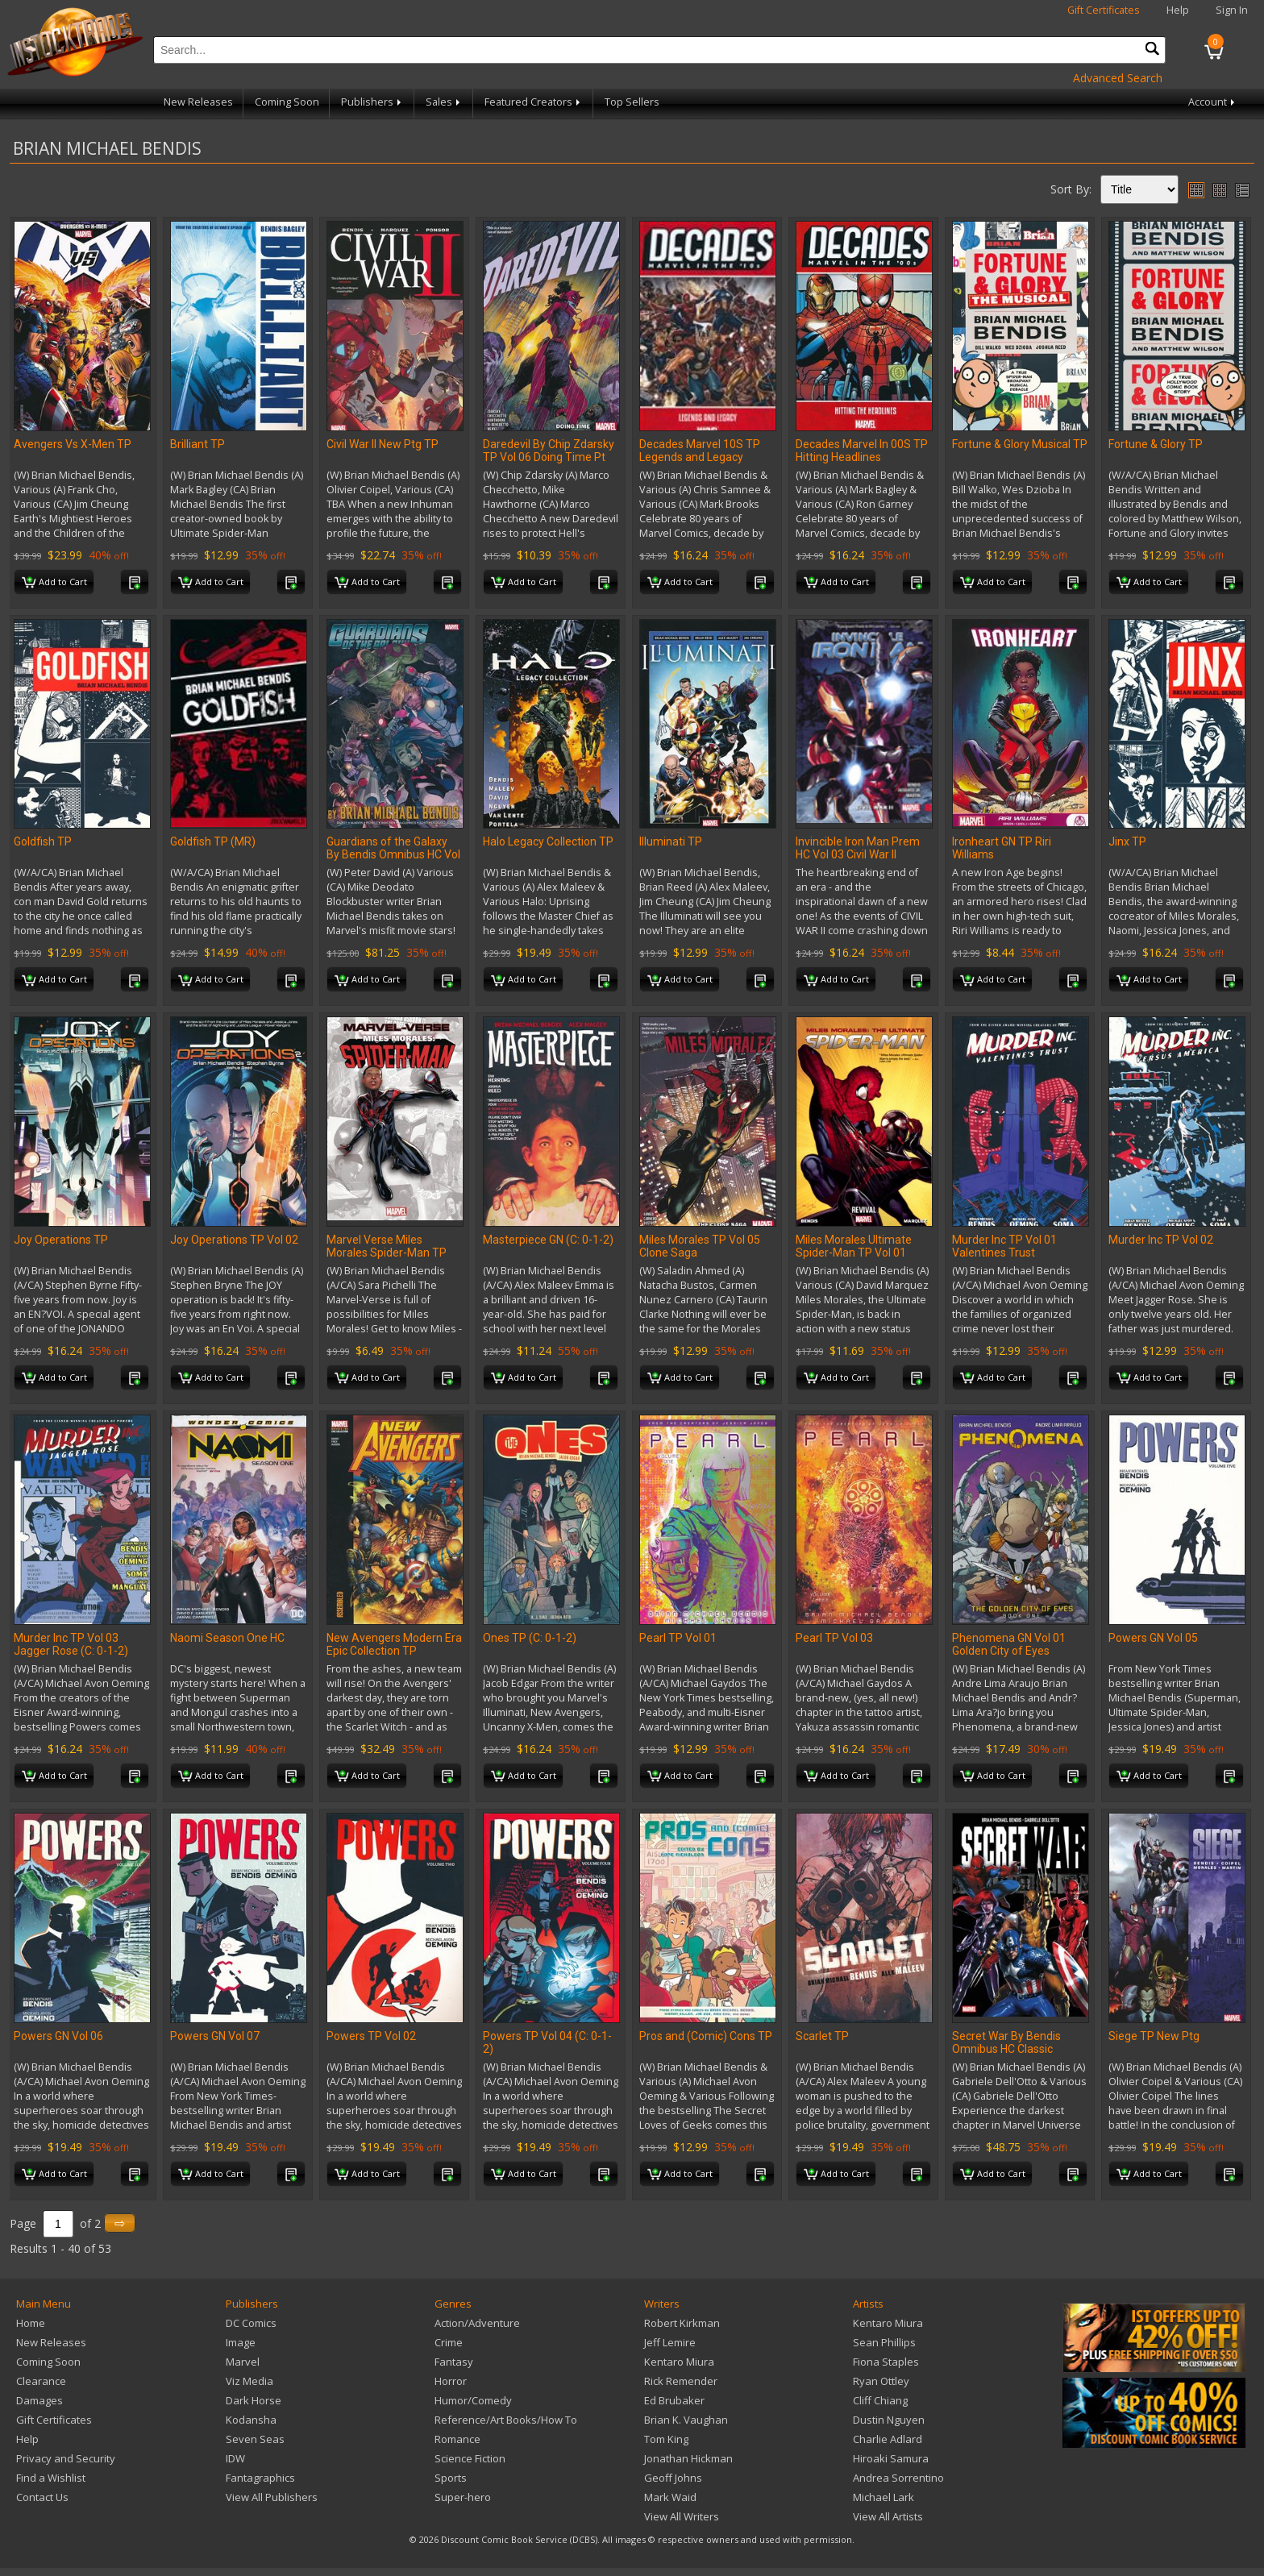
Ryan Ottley (881, 2381)
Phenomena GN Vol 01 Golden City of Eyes (1009, 1644)
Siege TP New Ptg (1154, 2036)
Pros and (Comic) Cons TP (705, 2036)
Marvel (243, 2361)
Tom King (666, 2439)
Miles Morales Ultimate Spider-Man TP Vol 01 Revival (854, 1252)
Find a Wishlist (50, 2477)
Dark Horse (253, 2400)
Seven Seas (255, 2439)
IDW (235, 2458)
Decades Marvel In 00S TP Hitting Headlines (862, 450)
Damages (39, 2400)
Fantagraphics (260, 2477)
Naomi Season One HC (227, 1637)
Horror (450, 2381)
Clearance (41, 2381)
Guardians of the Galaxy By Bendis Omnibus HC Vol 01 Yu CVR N (393, 854)
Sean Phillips (884, 2342)
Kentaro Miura (679, 2361)
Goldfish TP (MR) (213, 841)
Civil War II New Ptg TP (382, 444)
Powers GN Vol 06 (58, 2036)
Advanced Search (1117, 77)
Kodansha (251, 2419)
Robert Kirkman (682, 2323)
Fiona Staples (886, 2361)
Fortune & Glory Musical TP (1019, 444)
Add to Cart (54, 582)
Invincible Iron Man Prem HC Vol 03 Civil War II (858, 848)
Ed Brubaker (674, 2400)
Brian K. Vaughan (686, 2419)
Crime (448, 2342)
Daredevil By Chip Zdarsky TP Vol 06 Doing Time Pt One (548, 457)
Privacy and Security (65, 2458)
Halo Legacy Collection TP (548, 841)
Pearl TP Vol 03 (834, 1637)
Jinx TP (1127, 841)
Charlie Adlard (887, 2439)
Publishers (372, 102)
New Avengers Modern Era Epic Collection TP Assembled (394, 1650)
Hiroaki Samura (891, 2458)
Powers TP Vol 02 (371, 2036)
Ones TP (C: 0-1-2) (529, 1637)
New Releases (198, 102)
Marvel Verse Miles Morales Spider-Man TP (386, 1246)
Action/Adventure (477, 2323)
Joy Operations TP (61, 1239)
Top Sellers (632, 102)
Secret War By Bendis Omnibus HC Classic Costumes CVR (1006, 2049)
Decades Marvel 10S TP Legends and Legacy (699, 450)
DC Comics (251, 2323)
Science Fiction (469, 2458)
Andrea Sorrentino (898, 2477)
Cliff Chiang (880, 2400)
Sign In (1232, 10)
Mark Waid (670, 2497)
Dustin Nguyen (889, 2419)
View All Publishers (272, 2497)
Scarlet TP (822, 2036)
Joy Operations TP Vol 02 (234, 1239)
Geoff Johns (673, 2477)
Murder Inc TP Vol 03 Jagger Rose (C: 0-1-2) (71, 1644)
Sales (444, 102)
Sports (450, 2477)
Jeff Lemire (670, 2342)
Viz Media (249, 2381)
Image (241, 2342)
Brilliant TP (197, 444)
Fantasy (453, 2361)
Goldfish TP (43, 841)
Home (30, 2323)
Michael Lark (883, 2497)
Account (1212, 102)
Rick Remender (680, 2381)
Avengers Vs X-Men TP (72, 444)
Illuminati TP (670, 841)
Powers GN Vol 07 (215, 2036)
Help (1177, 10)
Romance (457, 2439)
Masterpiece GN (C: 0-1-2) (548, 1239)
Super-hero (462, 2497)
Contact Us (42, 2497)
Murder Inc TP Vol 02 (1160, 1239)
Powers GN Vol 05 (1153, 1637)
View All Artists (888, 2516)
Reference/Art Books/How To (505, 2419)
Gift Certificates (1103, 10)
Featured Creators (533, 102)
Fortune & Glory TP (1155, 444)
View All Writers (681, 2516)
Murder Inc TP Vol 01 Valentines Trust (1004, 1246)
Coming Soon (287, 102)
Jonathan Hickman (688, 2458)
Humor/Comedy (473, 2400)
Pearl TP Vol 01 (678, 1637)
